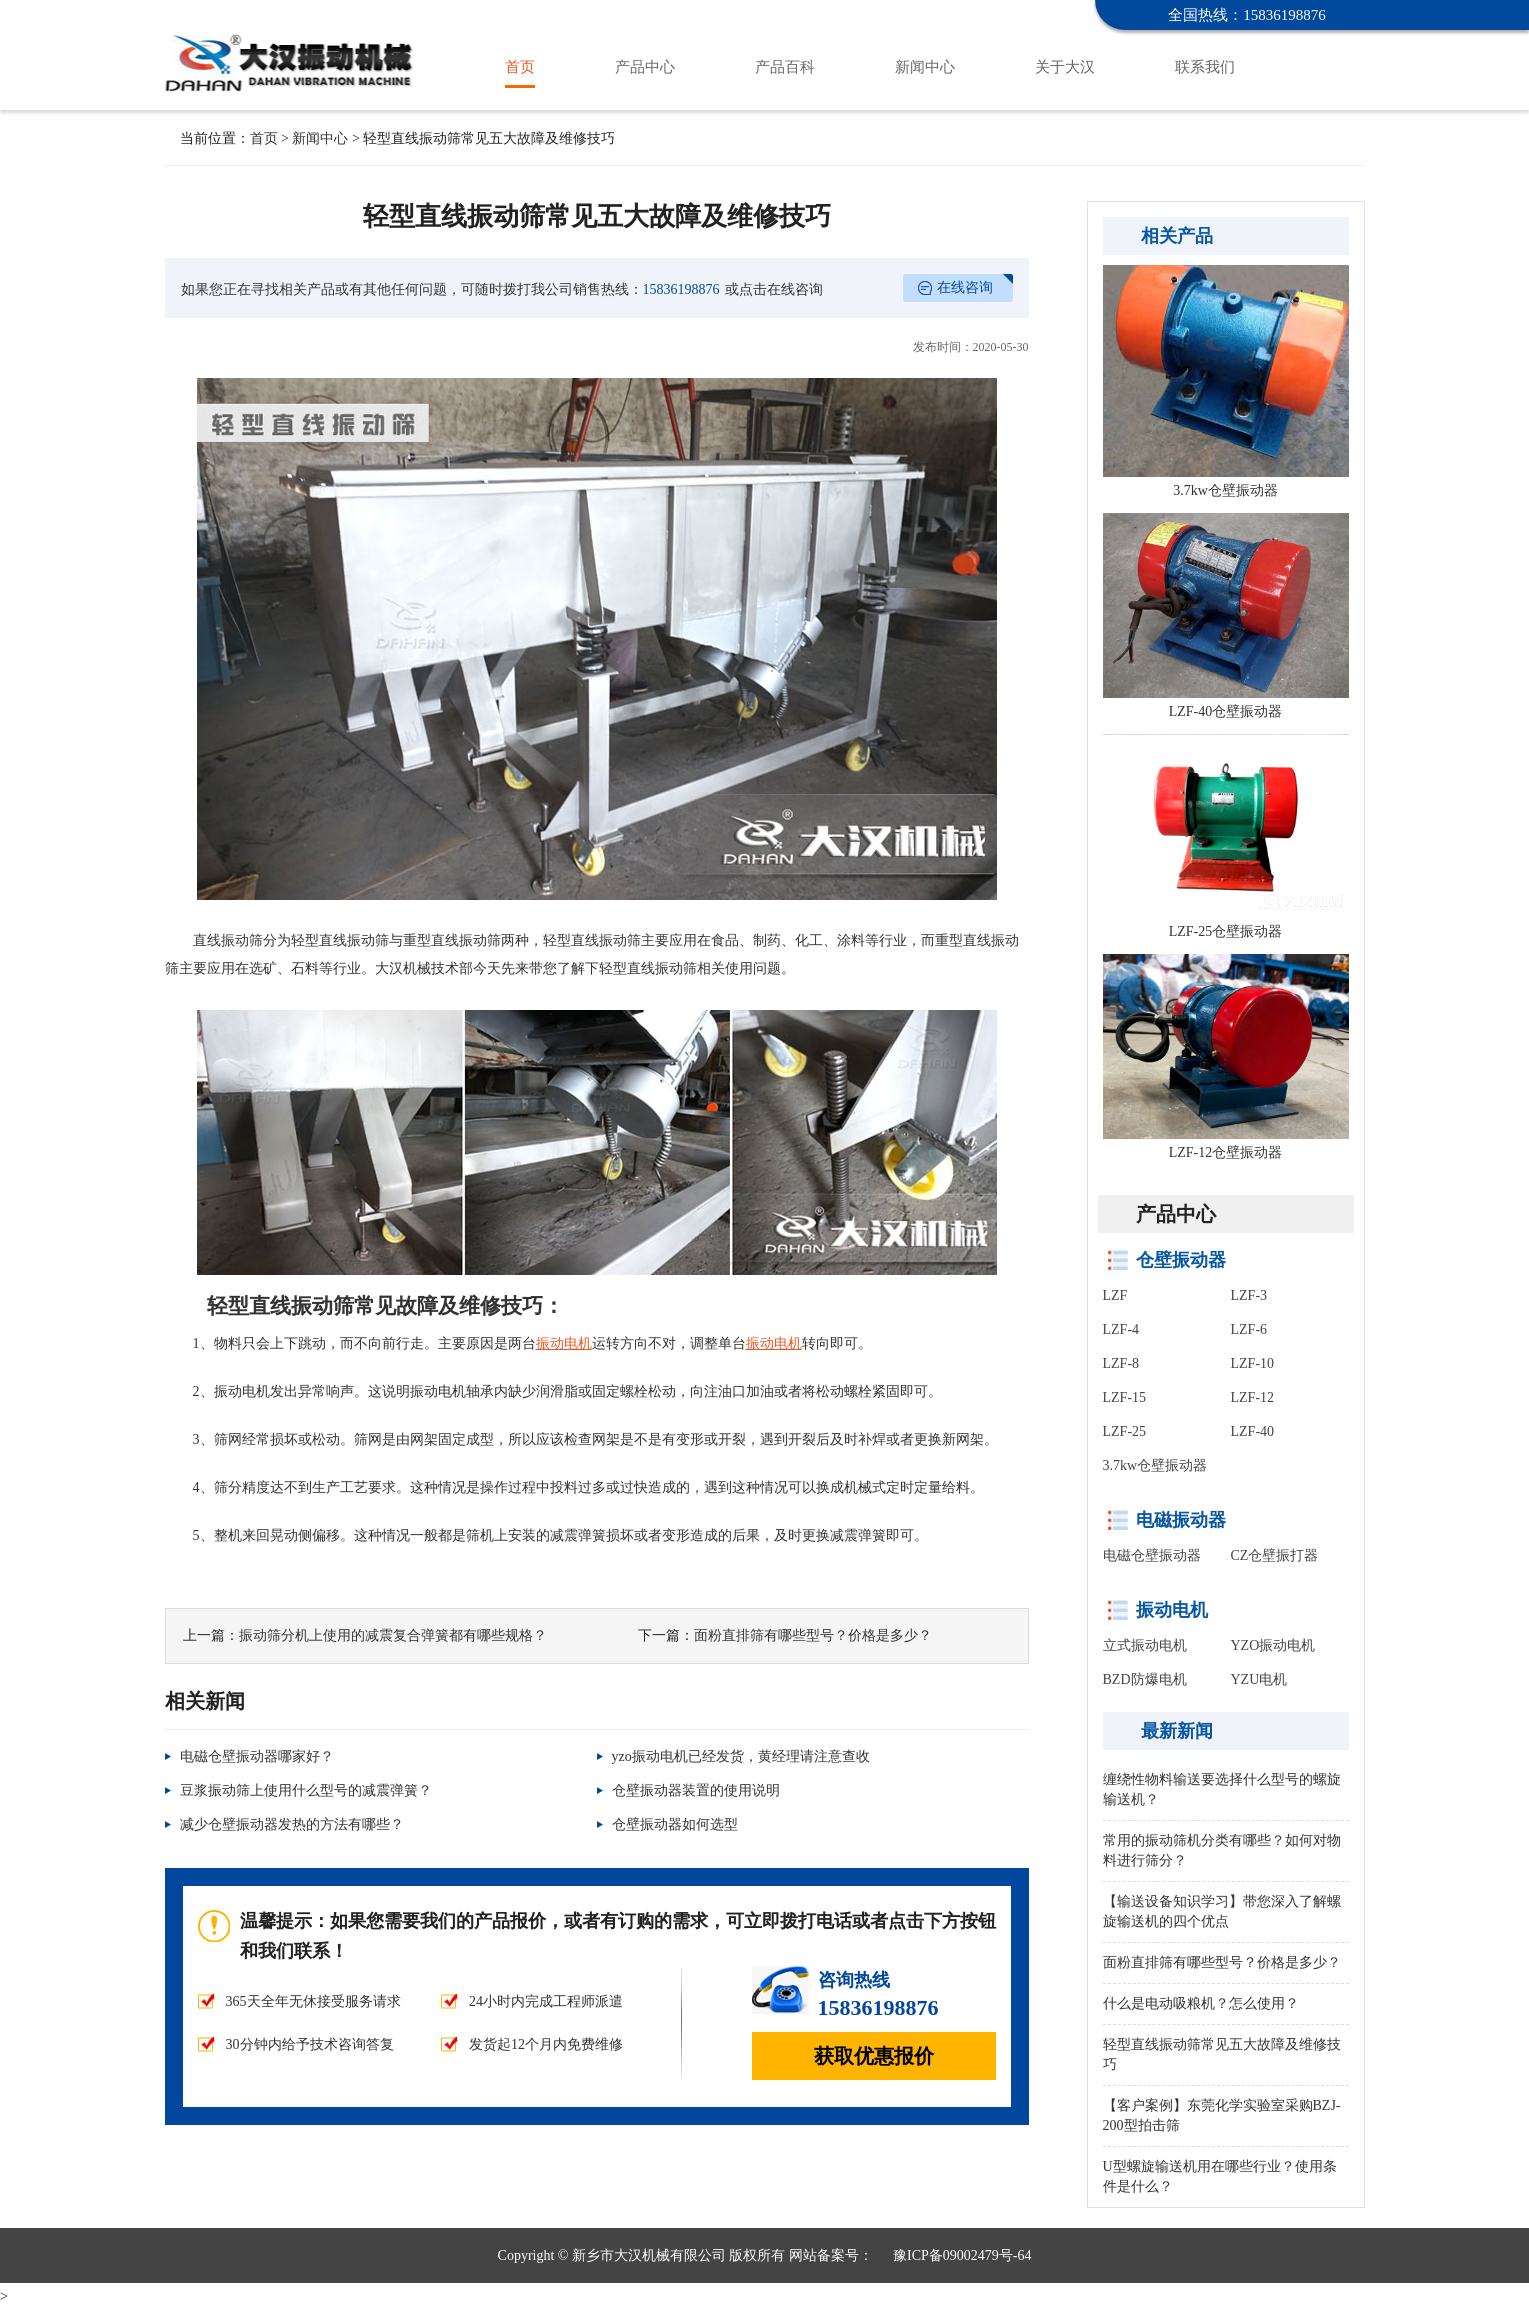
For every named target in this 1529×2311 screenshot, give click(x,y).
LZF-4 (1121, 1329)
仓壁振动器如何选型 (675, 1824)
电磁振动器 (1181, 1520)
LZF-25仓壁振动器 (1226, 931)
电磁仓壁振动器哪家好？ (257, 1756)
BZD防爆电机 (1145, 1679)
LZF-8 (1121, 1363)
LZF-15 (1125, 1397)
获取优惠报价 (874, 2056)
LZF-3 (1249, 1295)
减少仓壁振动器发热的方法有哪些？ (292, 1824)
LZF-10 (1253, 1363)
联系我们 (1205, 67)
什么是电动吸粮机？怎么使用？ (1201, 2003)
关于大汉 (1065, 67)
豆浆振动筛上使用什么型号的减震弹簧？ (306, 1790)
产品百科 (785, 67)
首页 (520, 67)
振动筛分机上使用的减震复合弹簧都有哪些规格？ (393, 1635)
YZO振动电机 (1273, 1645)
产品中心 (645, 67)
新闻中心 (925, 67)
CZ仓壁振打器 (1275, 1555)
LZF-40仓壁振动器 (1226, 711)
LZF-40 (1253, 1431)
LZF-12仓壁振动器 (1226, 1152)
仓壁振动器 (293, 44)
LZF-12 (1253, 1397)
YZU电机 (1259, 1679)
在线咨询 (965, 287)
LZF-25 (1125, 1431)
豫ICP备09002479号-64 (962, 2255)
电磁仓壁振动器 (1152, 1555)
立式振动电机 (1145, 1645)
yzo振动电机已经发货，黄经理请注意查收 (741, 1756)
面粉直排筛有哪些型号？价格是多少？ (813, 1635)
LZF (1115, 1295)
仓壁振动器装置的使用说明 (696, 1790)
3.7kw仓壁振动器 (1225, 490)
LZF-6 (1249, 1329)
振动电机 (1172, 1610)
